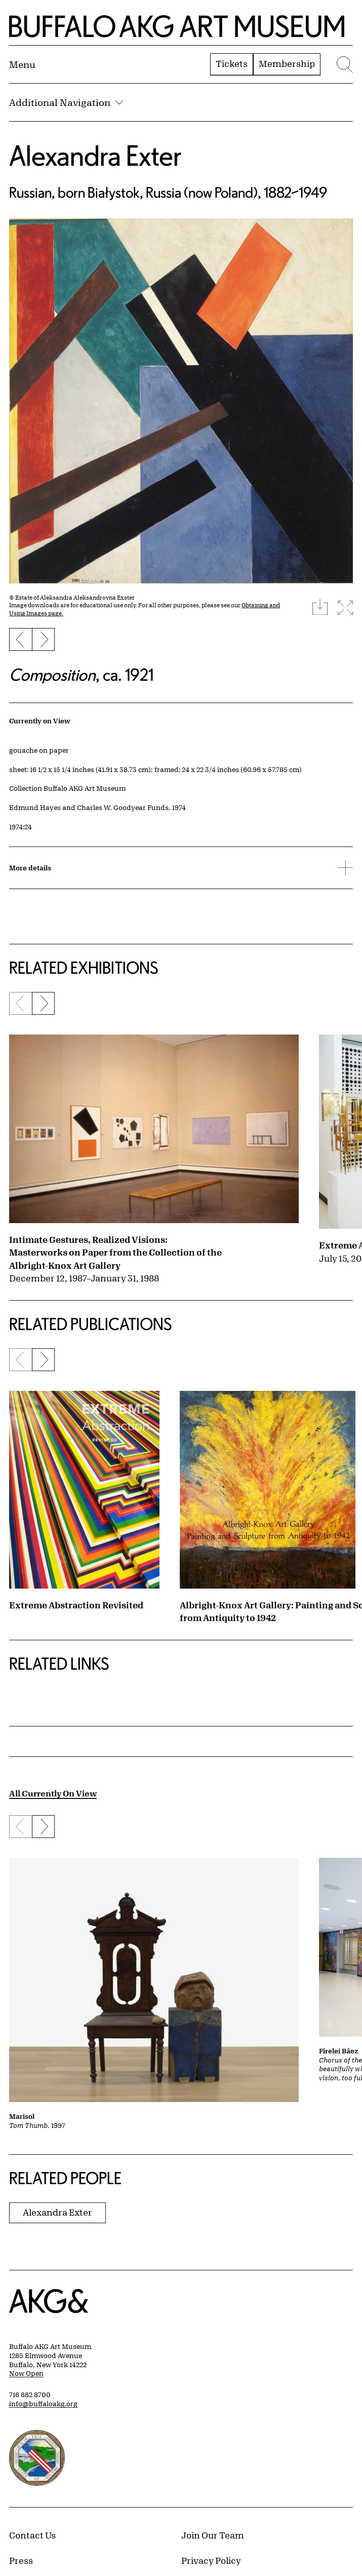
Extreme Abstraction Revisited (76, 1605)
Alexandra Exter (95, 155)
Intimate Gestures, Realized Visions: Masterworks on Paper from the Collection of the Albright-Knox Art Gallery (115, 1252)
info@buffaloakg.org (43, 2404)
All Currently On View (53, 1793)
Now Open (26, 2373)
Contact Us (32, 2535)
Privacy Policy (211, 2560)
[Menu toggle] (22, 64)
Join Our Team (212, 2535)
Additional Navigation (66, 102)
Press (21, 2560)
